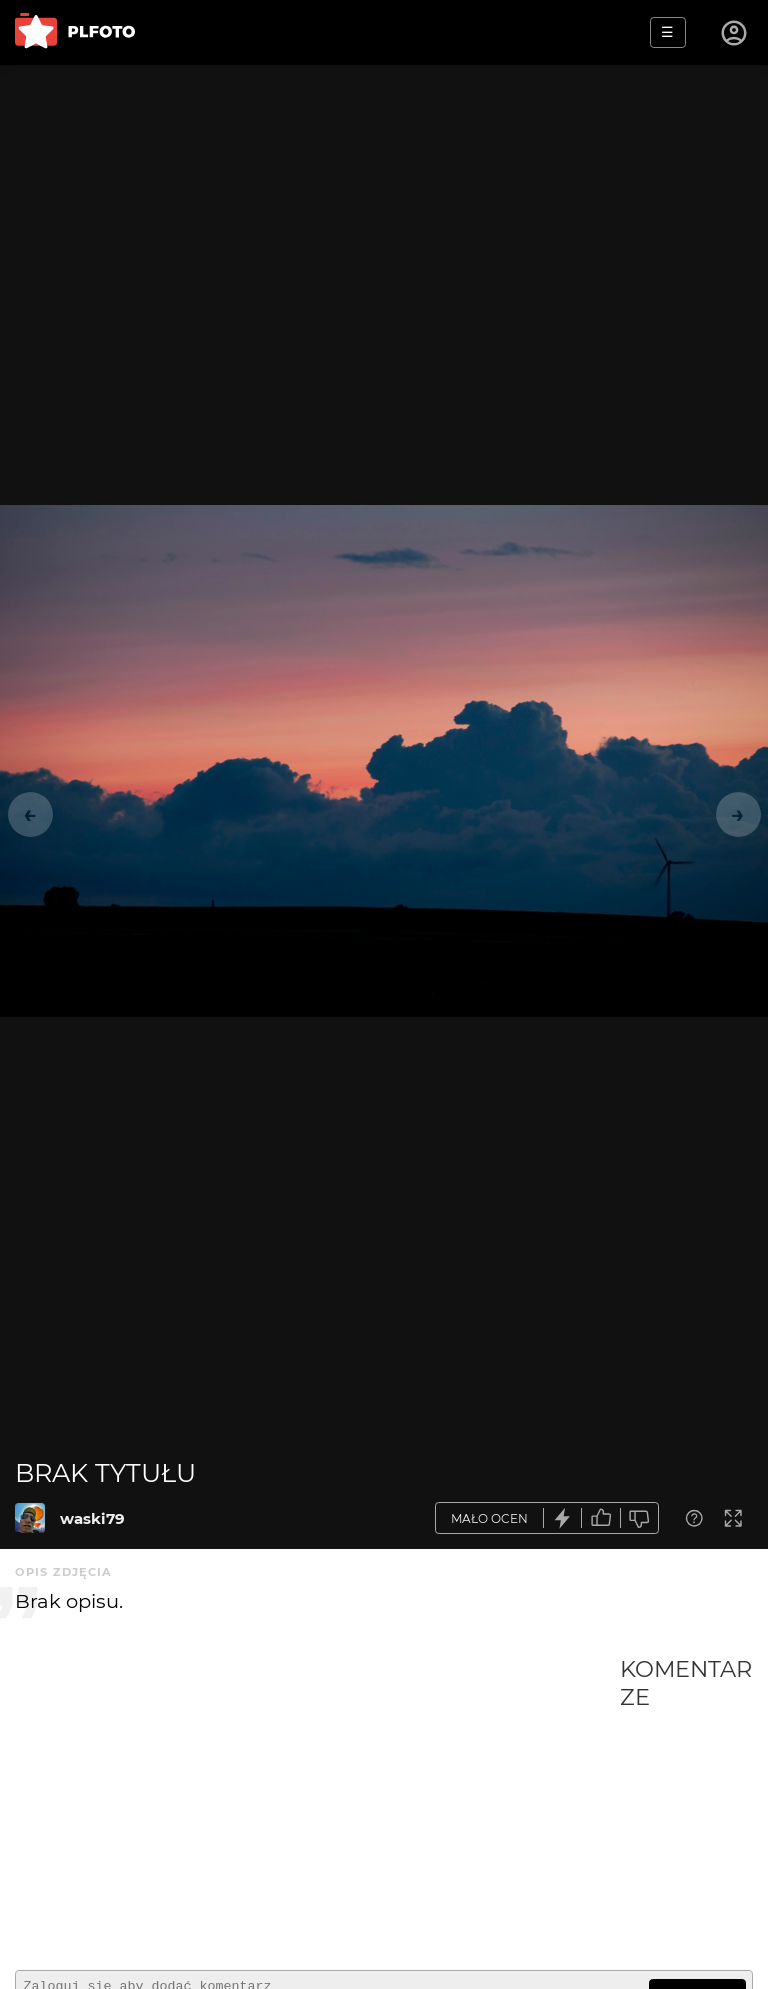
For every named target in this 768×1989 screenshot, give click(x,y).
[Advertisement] (317, 1805)
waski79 (92, 1518)
